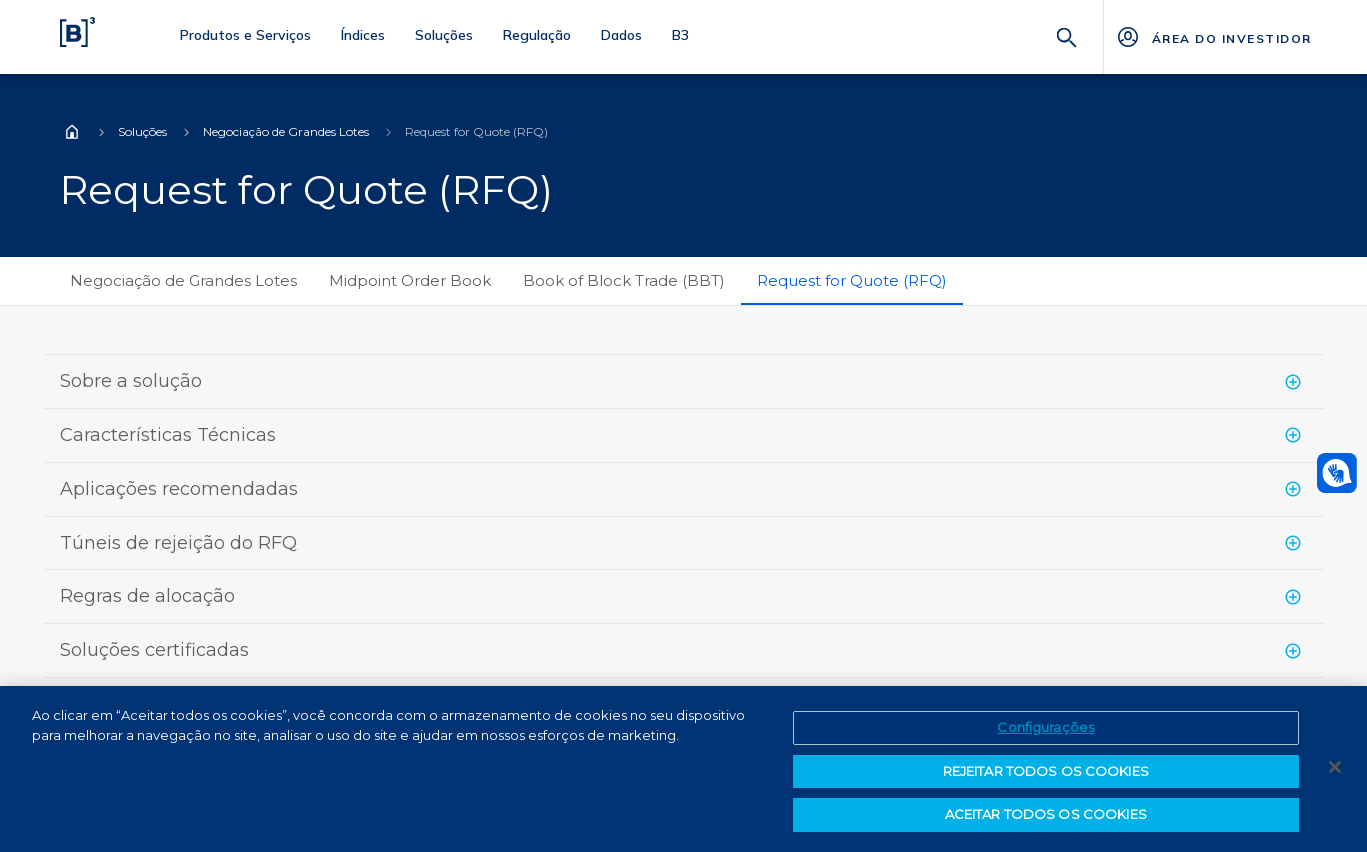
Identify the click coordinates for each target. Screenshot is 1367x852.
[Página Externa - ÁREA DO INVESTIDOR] (1213, 37)
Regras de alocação (147, 596)
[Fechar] (1335, 767)
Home (72, 132)
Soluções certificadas (154, 650)
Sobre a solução (131, 381)
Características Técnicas (168, 435)
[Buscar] (1067, 35)
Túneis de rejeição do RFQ (178, 543)
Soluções (142, 131)
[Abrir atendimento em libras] (1337, 473)
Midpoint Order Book (410, 280)
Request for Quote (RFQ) (852, 280)
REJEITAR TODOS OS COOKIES (1046, 771)
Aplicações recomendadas (179, 489)
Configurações (1045, 727)
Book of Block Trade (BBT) (624, 280)
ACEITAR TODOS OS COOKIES (1046, 814)
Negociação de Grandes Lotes (286, 131)
